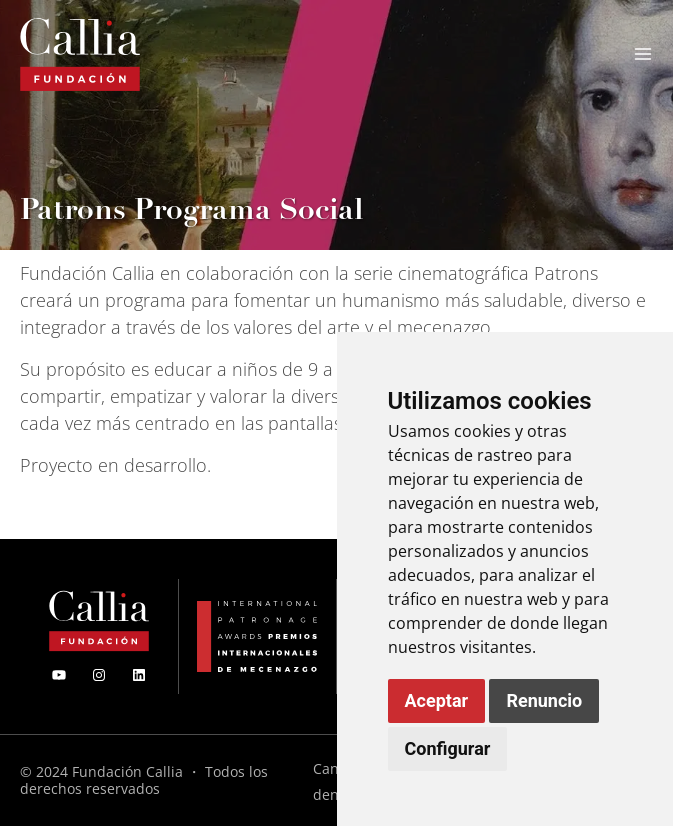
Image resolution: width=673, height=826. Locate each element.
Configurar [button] (448, 748)
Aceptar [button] (437, 700)
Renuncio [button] (544, 700)
